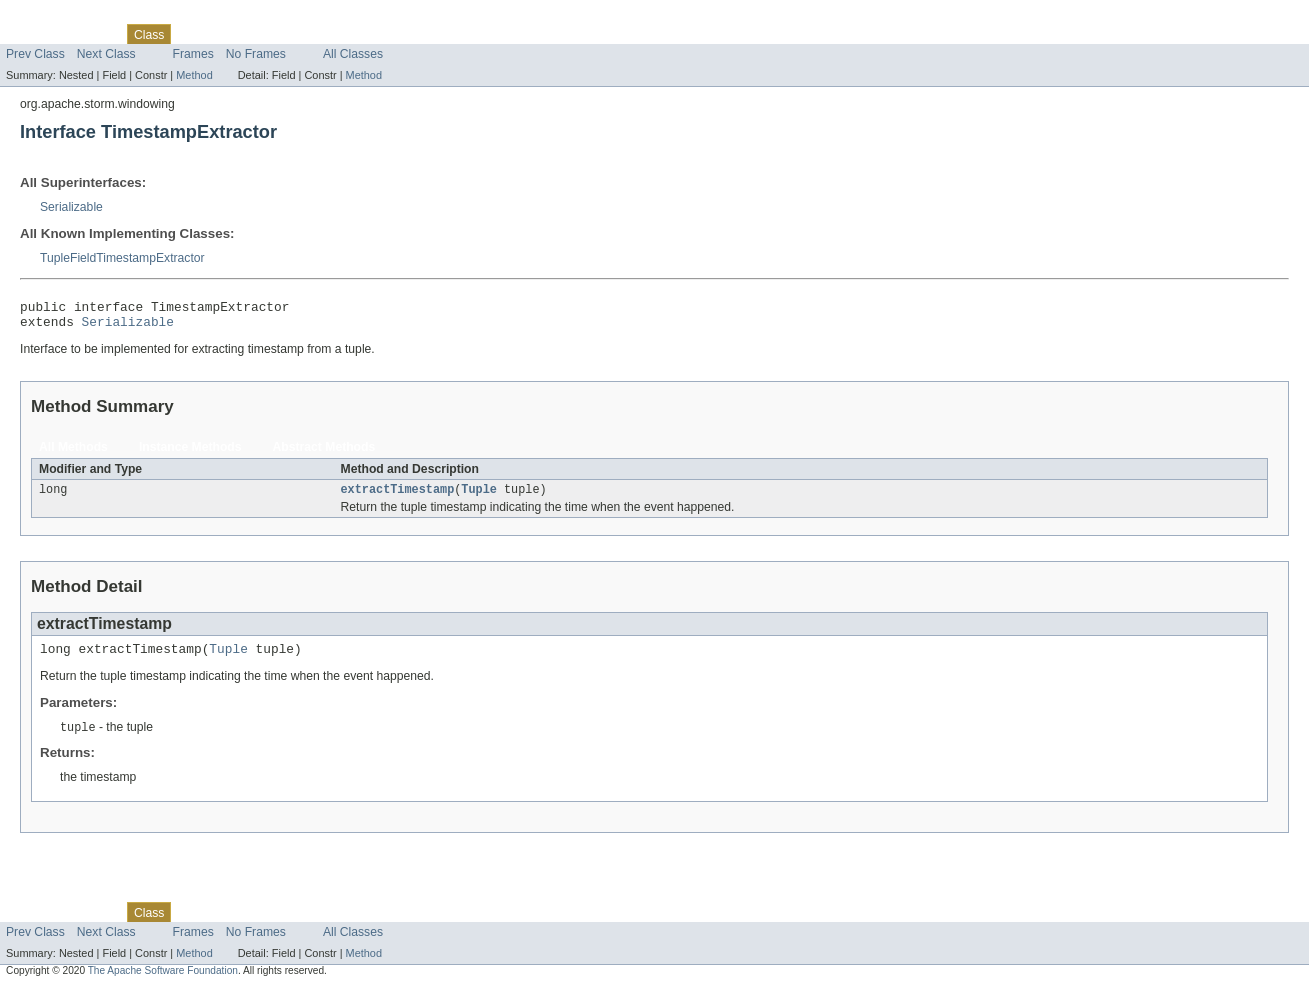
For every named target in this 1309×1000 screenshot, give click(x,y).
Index (342, 34)
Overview (31, 34)
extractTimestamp (398, 497)
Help (381, 34)
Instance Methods (190, 453)
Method (194, 75)
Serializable (71, 207)
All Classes (353, 54)
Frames (193, 54)
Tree (228, 34)
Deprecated (284, 34)
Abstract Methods (324, 453)
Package (92, 34)
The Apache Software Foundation (163, 982)
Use (193, 34)
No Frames (256, 54)
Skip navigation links (55, 17)
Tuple (479, 497)
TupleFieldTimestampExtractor (122, 258)
